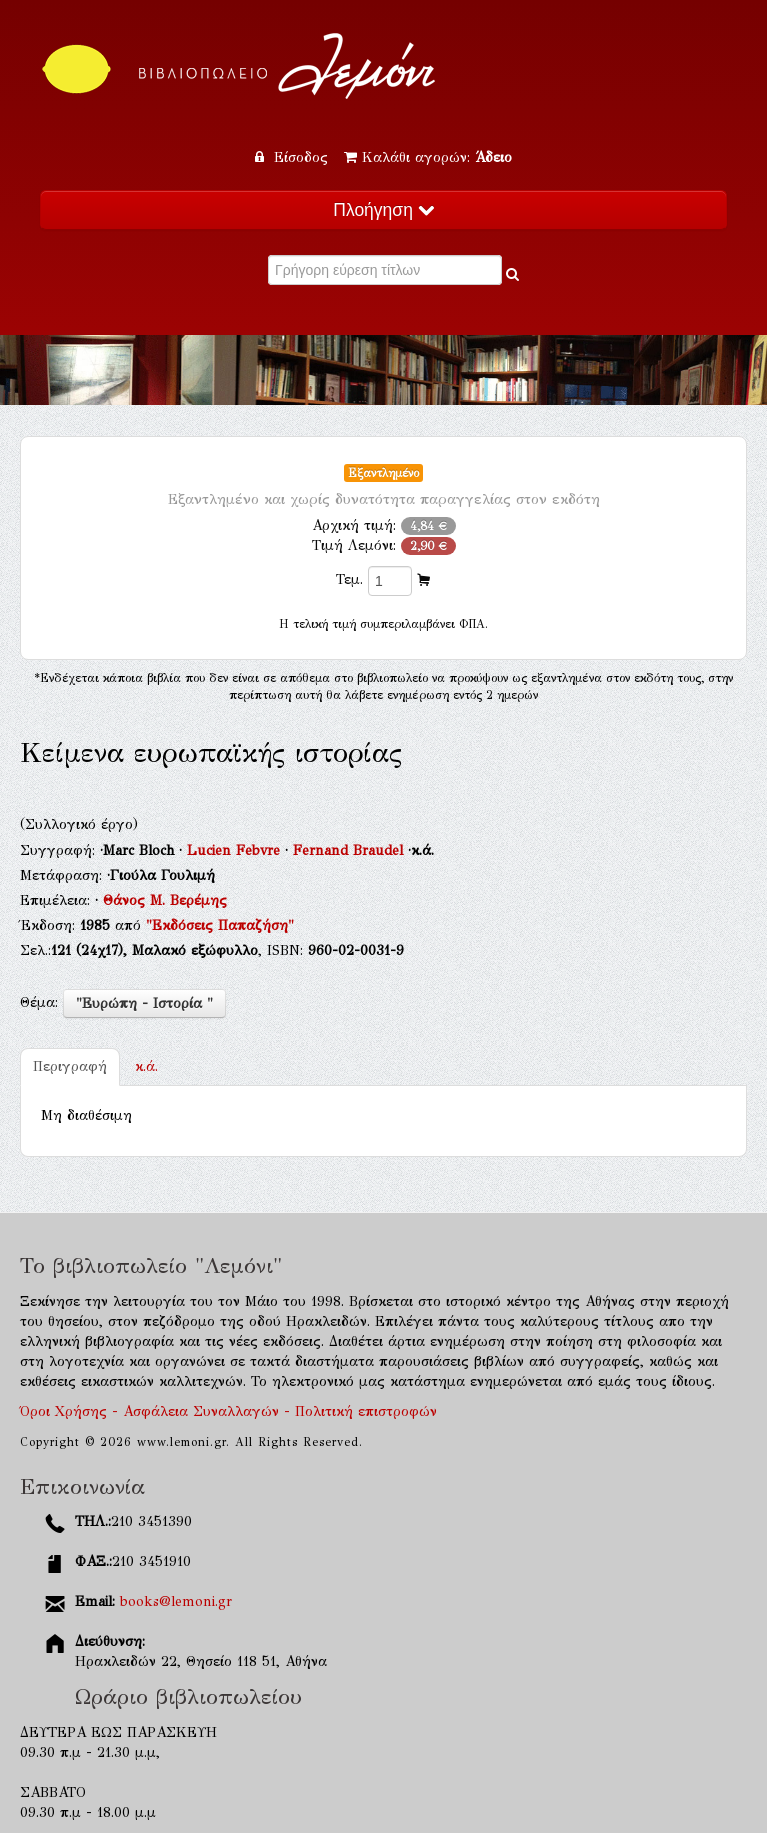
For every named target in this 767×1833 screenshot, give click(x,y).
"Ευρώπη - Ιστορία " (144, 1003)
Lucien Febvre (236, 850)
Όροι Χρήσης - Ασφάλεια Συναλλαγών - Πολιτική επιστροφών (228, 1411)
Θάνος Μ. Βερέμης (165, 900)
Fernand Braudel (350, 850)
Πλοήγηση (383, 210)
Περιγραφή (70, 1066)
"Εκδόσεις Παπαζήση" (220, 925)
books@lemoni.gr (176, 1601)
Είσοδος (294, 157)
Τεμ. (349, 579)
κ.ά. (146, 1066)
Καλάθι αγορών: (428, 157)
